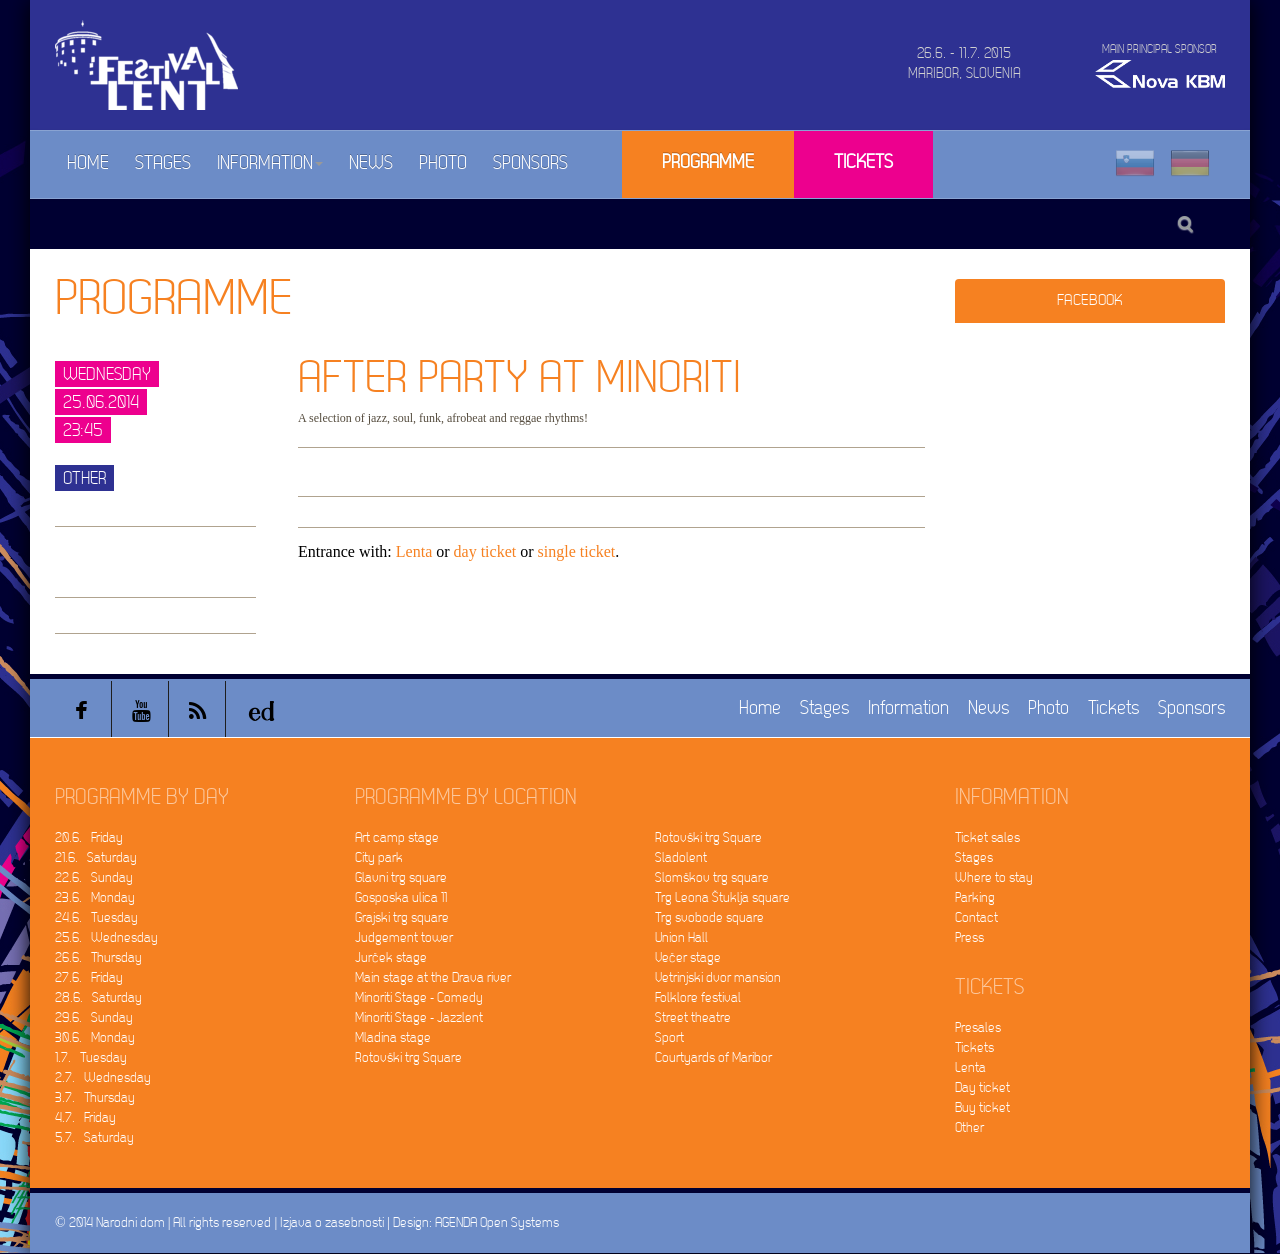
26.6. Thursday (98, 957)
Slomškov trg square (712, 877)
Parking (975, 897)
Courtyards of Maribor (713, 1057)
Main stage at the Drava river (433, 977)
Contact (976, 917)
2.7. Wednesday (103, 1077)
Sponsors (530, 163)
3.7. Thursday (95, 1097)
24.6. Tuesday (96, 917)
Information (270, 163)
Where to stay (994, 877)
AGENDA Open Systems (497, 1222)
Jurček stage (391, 957)
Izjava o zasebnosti (332, 1222)
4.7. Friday (85, 1117)
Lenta (414, 551)
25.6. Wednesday (106, 937)
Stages (163, 163)
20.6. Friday (89, 837)
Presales (978, 1027)
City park (379, 857)
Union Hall (681, 937)
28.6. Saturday (98, 997)
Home (88, 163)
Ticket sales (987, 837)
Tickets (863, 162)
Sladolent (681, 857)
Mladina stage (393, 1037)
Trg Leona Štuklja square (722, 897)
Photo (443, 163)
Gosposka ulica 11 (401, 897)
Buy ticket (982, 1107)
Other (969, 1127)
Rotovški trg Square (408, 1057)
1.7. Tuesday (91, 1057)
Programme (708, 162)
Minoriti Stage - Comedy (419, 997)
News (371, 163)
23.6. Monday (95, 897)
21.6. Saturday (96, 857)
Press (969, 937)
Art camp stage (397, 837)
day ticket (485, 551)
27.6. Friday (89, 977)
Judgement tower (404, 937)
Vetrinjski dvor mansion (718, 977)
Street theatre (693, 1017)
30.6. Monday (95, 1037)
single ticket (577, 551)
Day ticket (982, 1087)
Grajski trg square (402, 917)
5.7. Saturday (94, 1137)
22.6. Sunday (94, 877)
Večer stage (688, 957)
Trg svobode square (709, 917)
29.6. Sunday (94, 1017)
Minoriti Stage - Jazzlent (419, 1017)
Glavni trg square (401, 877)
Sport (669, 1037)
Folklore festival (698, 997)
